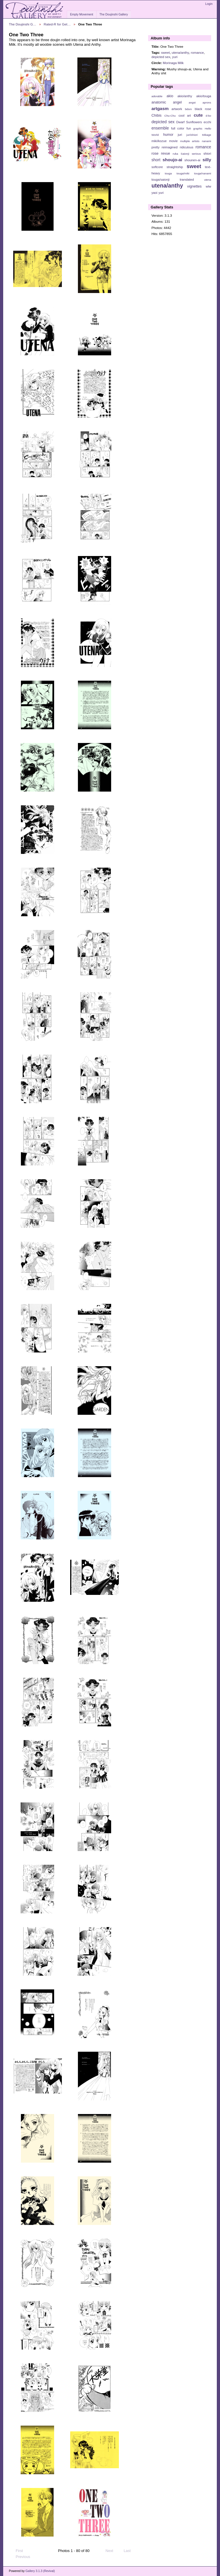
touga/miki (182, 173)
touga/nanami (202, 173)
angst (192, 102)
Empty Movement (81, 14)
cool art (184, 115)
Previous (20, 2557)
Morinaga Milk (173, 63)
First (16, 2551)
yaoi (155, 192)
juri (180, 134)
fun (188, 128)
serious (196, 153)
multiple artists (189, 141)
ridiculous (186, 147)
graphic (198, 128)
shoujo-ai (172, 159)
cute (198, 115)
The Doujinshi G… (22, 24)
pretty (156, 147)
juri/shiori (192, 134)
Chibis (157, 115)
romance (197, 52)
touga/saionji (161, 179)
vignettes (194, 186)
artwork (177, 109)
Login (209, 3)
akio (170, 96)
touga (168, 173)
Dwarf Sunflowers (189, 122)
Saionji (185, 153)
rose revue (161, 154)
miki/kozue (159, 141)
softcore (157, 167)
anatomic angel (167, 102)
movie (173, 141)
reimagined (170, 147)
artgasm (160, 108)
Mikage (206, 134)
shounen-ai (192, 160)
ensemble (160, 128)
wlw (208, 186)
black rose (203, 109)
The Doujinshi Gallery (113, 14)
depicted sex (161, 57)
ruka (175, 153)
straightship (174, 167)
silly (207, 159)
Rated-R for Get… (57, 24)
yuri (175, 57)
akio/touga (203, 96)
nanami (206, 141)
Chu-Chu (170, 115)
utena (207, 179)
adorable (157, 96)
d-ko (208, 115)
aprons (207, 102)
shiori (207, 153)
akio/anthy (184, 96)
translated (187, 179)
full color (177, 128)
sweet (165, 52)
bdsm (188, 109)
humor (168, 135)
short (156, 160)
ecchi (207, 122)
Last (130, 2551)
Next (111, 2551)
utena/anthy (180, 52)
